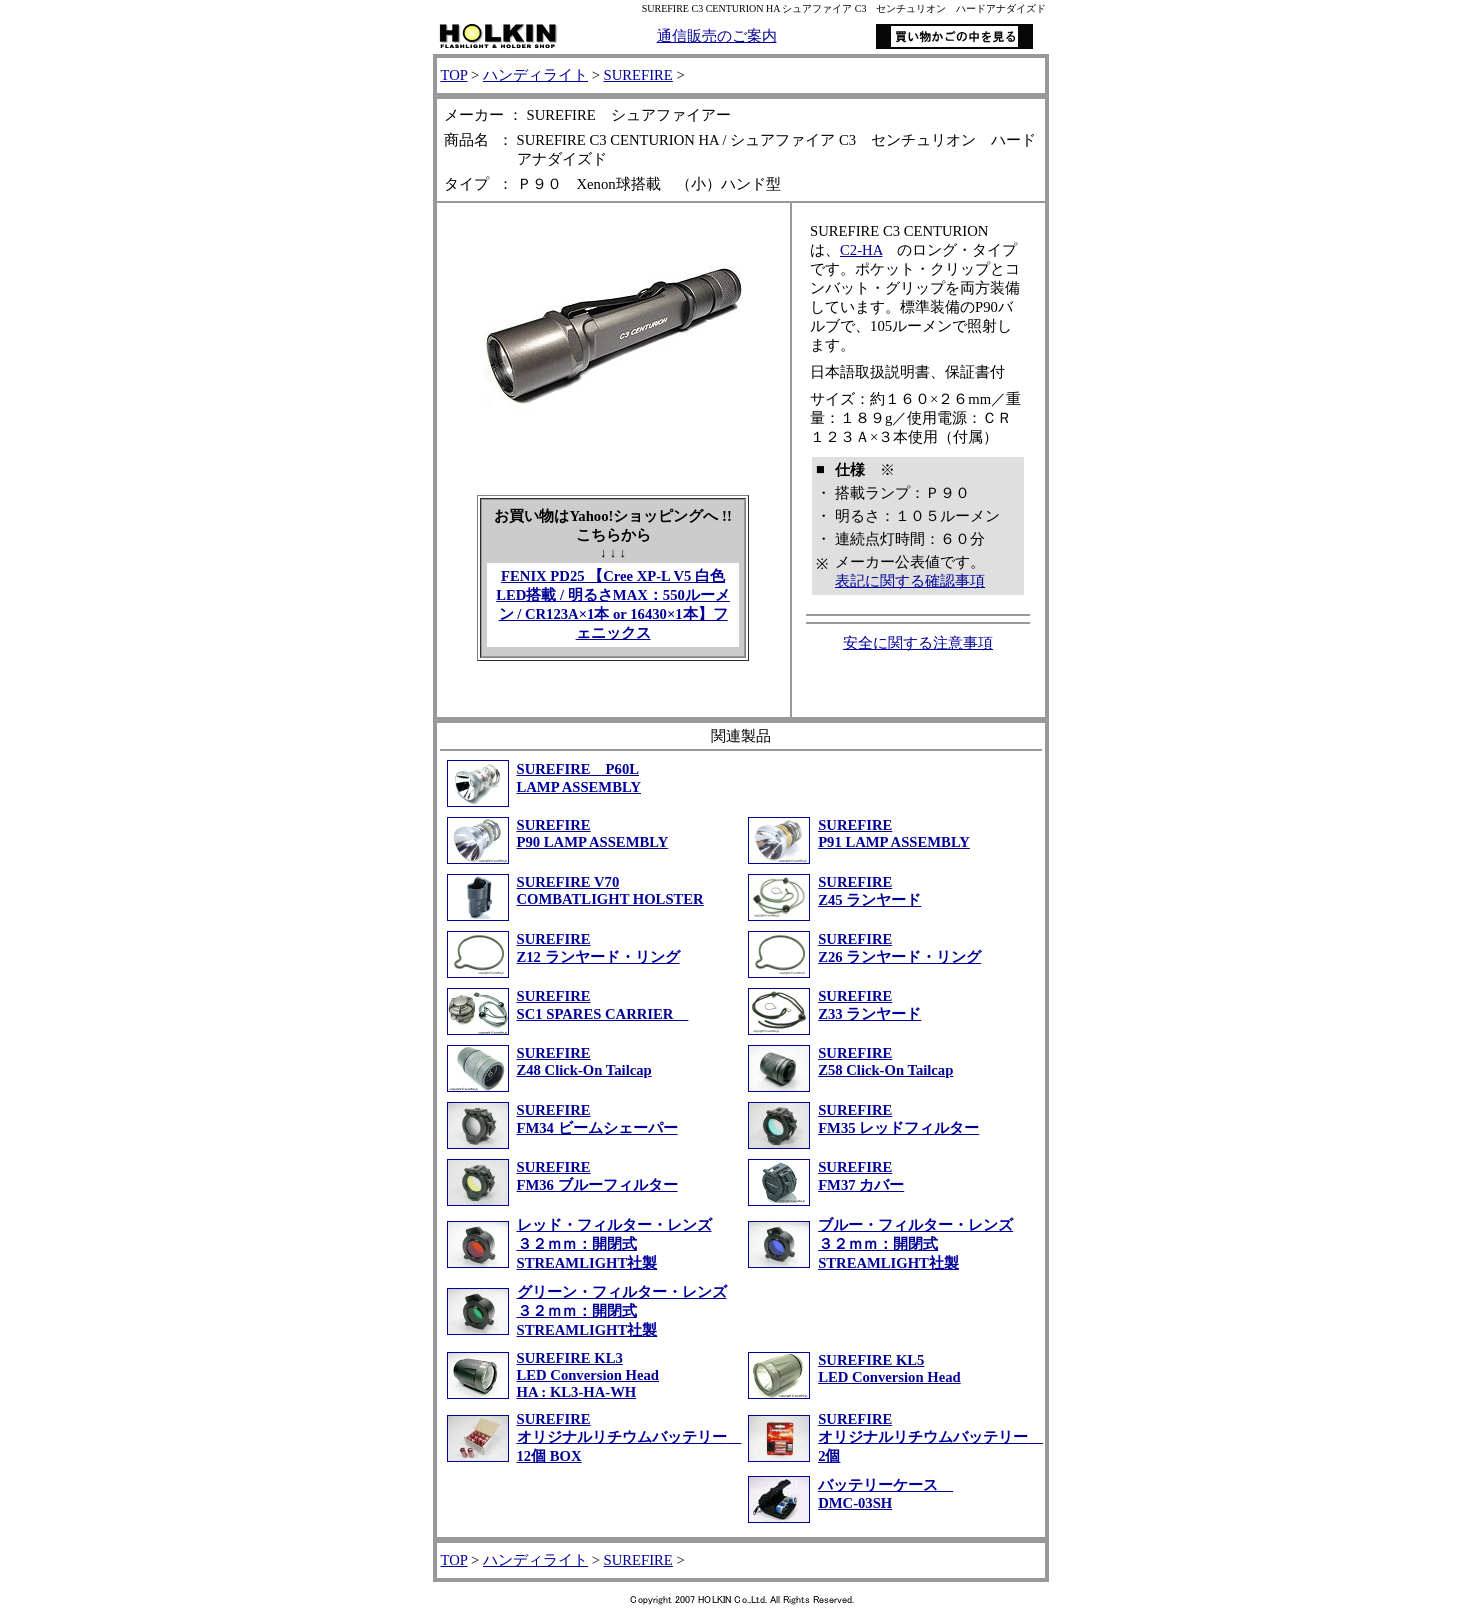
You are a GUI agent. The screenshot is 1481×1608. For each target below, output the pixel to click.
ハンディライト (535, 75)
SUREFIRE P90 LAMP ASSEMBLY (593, 833)
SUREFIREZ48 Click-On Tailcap (584, 1061)
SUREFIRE (638, 75)
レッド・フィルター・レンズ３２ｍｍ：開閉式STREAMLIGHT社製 (614, 1244)
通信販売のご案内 (717, 36)
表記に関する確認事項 (910, 581)
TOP (454, 75)
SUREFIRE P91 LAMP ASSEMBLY (894, 833)
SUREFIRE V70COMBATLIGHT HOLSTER (610, 890)
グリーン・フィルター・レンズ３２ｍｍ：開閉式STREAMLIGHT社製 (622, 1311)
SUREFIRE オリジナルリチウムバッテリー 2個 (930, 1437)
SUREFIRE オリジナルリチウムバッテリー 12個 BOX (629, 1437)
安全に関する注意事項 (918, 643)
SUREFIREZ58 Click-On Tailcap (885, 1061)
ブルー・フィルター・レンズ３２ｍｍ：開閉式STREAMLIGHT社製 (915, 1244)
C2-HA (861, 250)
